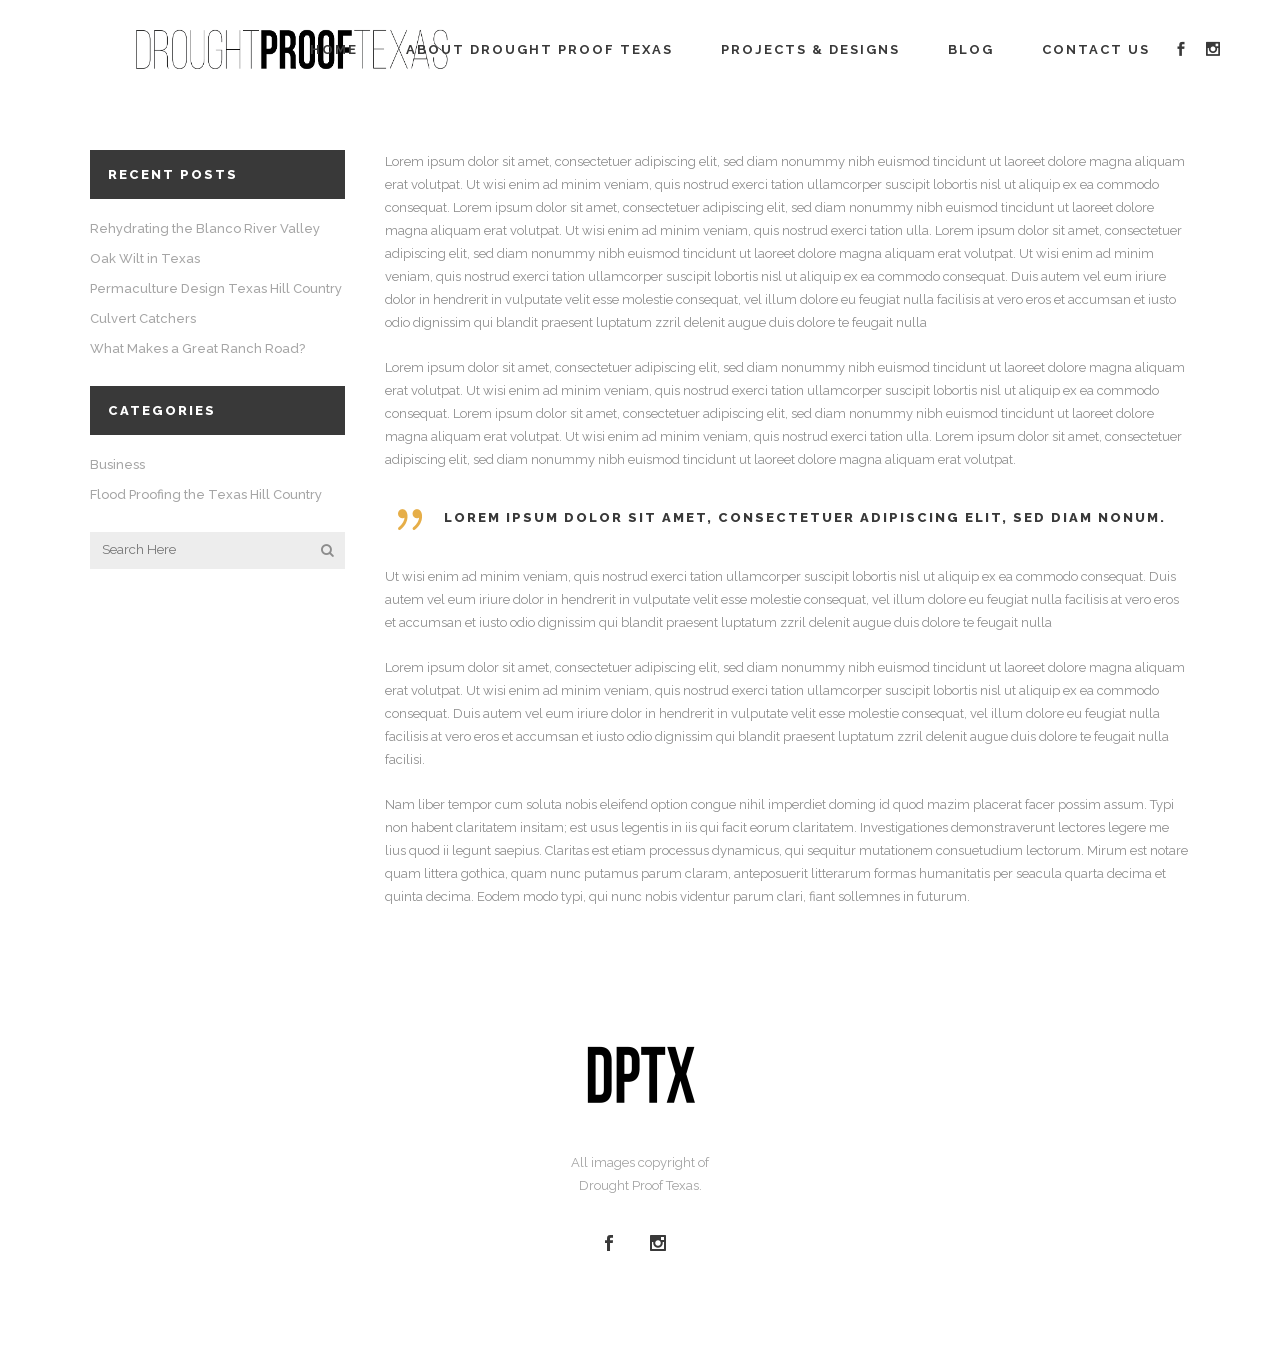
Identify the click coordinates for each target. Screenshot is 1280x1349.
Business (117, 464)
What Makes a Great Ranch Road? (197, 348)
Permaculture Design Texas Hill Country (216, 288)
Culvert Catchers (143, 318)
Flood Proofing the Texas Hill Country (206, 494)
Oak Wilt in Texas (145, 258)
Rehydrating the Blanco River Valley (205, 228)
